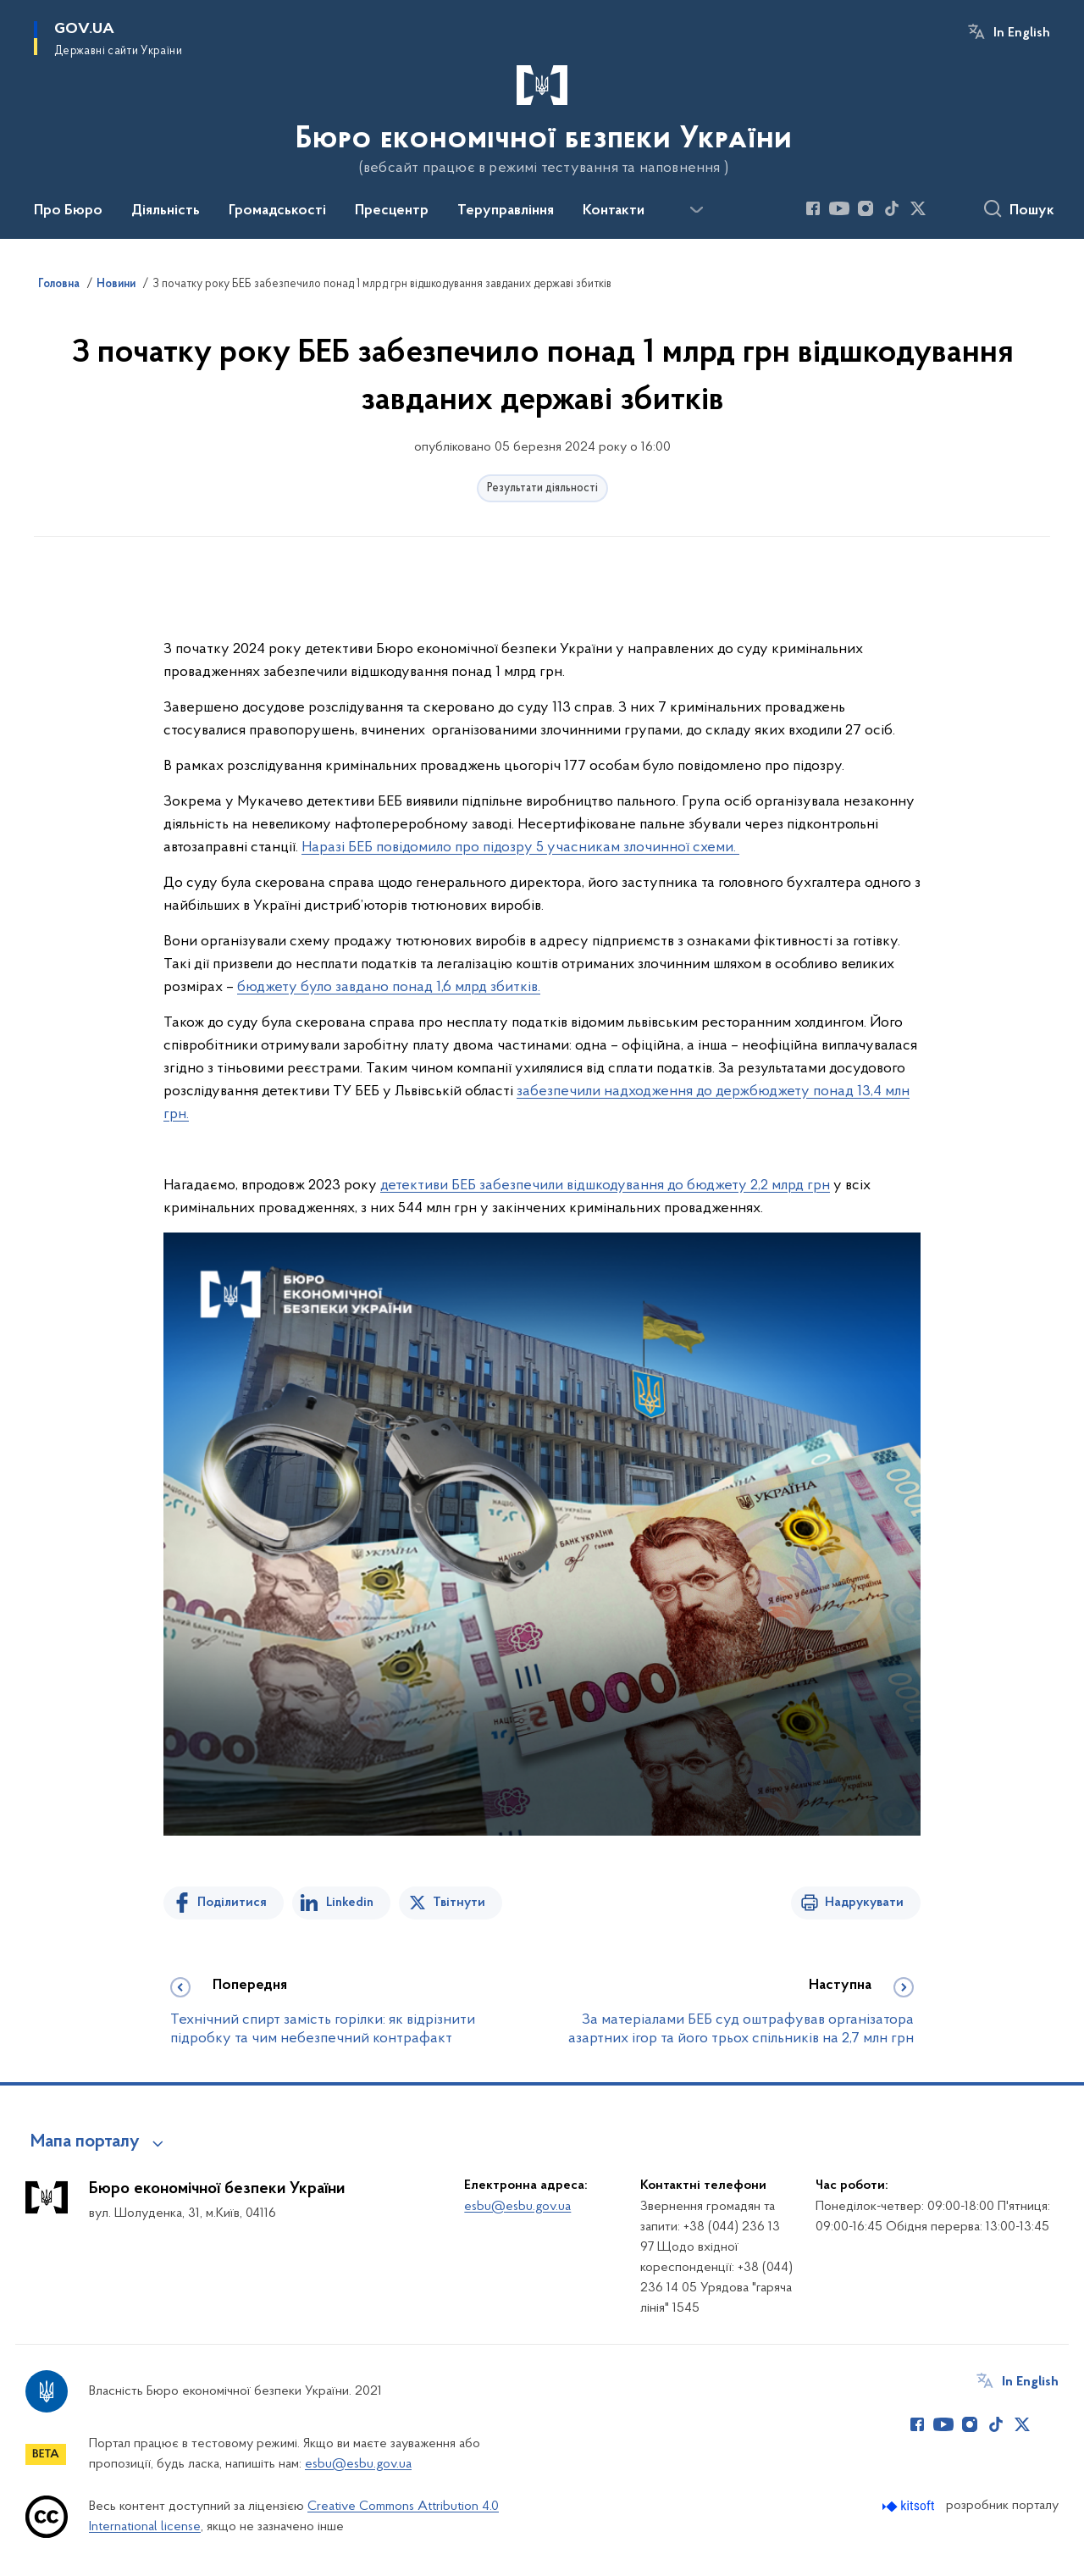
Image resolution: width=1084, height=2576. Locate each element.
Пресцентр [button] (392, 211)
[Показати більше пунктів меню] (696, 210)
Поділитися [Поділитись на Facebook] (232, 1902)
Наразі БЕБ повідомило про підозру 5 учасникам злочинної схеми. (520, 847)
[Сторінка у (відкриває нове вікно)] (944, 208)
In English (1021, 33)
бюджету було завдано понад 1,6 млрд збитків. (388, 987)
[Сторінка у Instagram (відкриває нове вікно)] (865, 208)
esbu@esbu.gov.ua (517, 2206)
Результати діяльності (542, 488)
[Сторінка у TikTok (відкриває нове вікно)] (892, 208)
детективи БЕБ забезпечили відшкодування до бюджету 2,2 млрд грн (605, 1185)
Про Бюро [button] (68, 211)
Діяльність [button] (165, 211)
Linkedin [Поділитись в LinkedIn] (349, 1902)
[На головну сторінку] (542, 117)
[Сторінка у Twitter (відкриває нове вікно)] (918, 208)
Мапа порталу (85, 2142)
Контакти (613, 211)
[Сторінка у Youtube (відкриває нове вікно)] (839, 208)
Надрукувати (864, 1902)
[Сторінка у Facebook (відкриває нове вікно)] (813, 208)
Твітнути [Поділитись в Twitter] (459, 1902)
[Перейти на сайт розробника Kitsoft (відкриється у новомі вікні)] (909, 2506)
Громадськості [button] (277, 211)
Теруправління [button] (505, 211)
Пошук (1031, 211)
